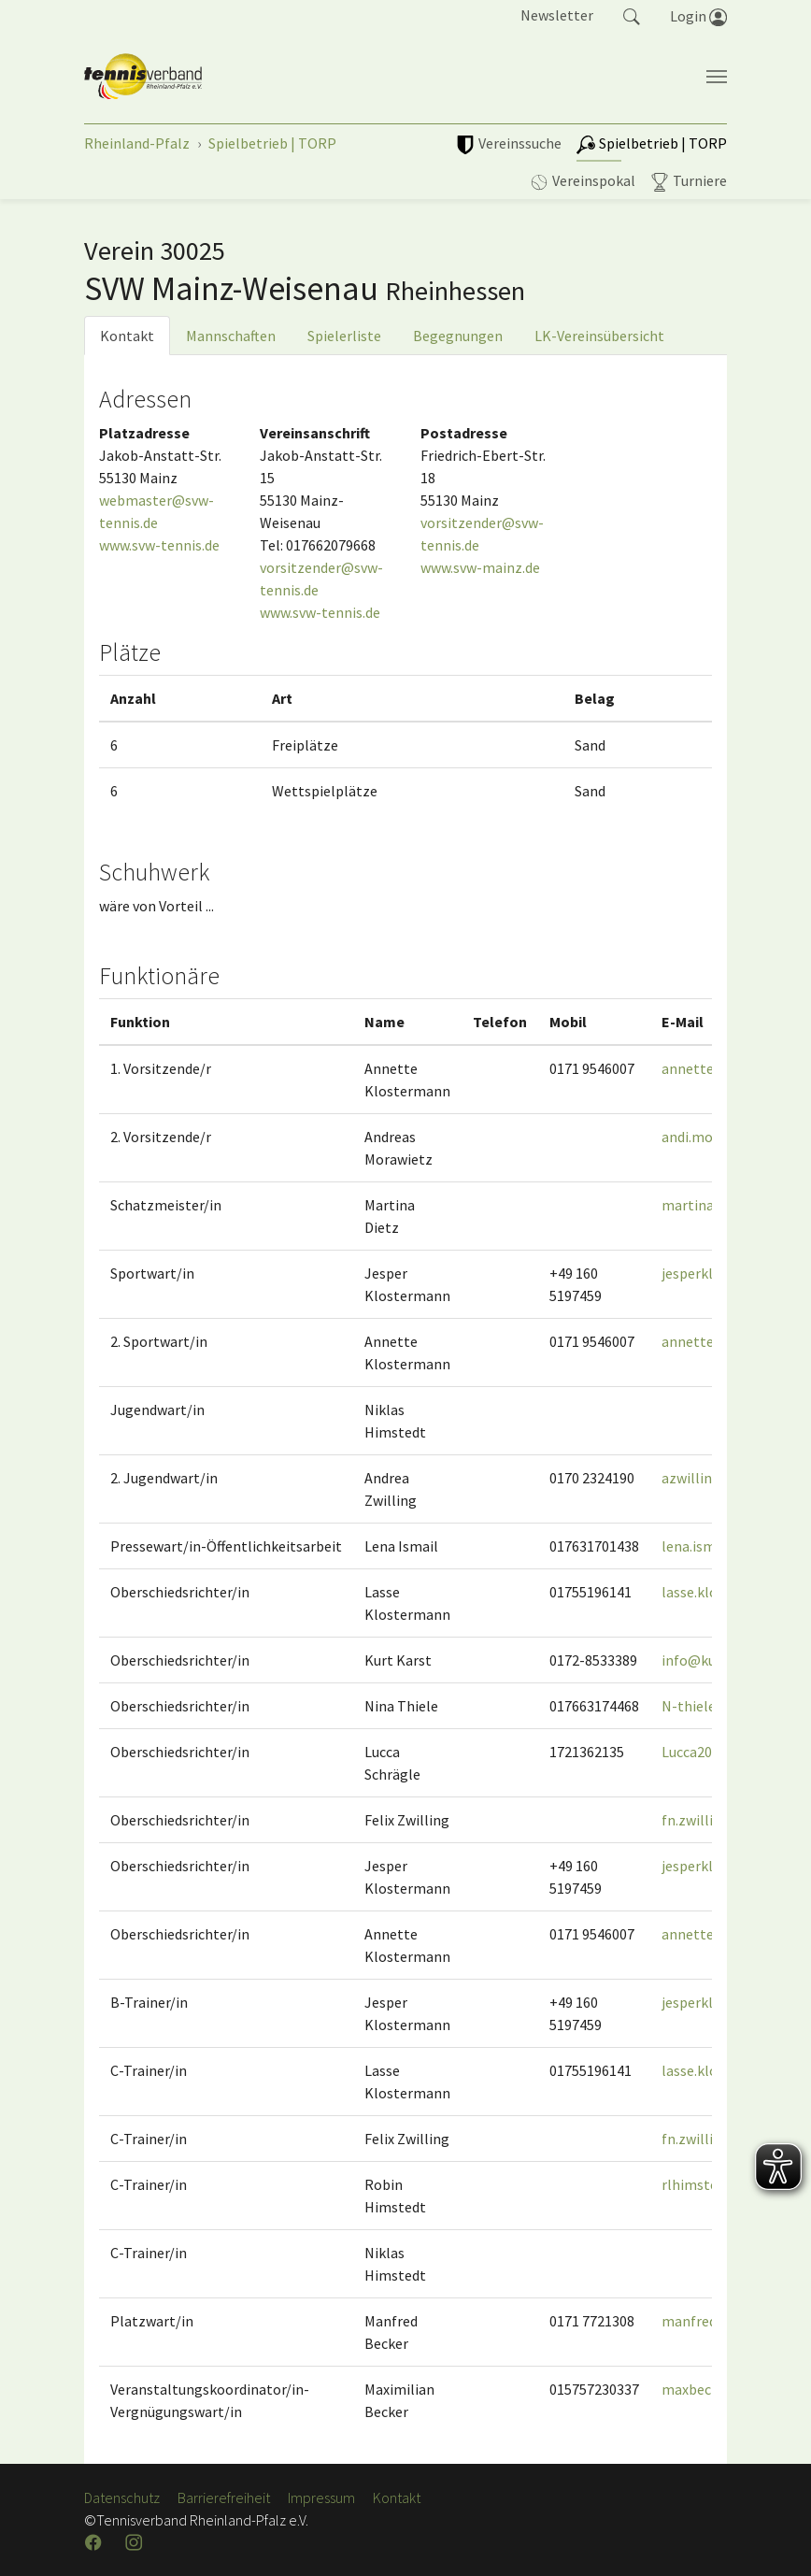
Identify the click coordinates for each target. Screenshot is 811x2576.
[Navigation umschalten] (716, 77)
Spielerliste (344, 335)
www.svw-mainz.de (480, 567)
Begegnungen (458, 335)
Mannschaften (231, 335)
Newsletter (556, 15)
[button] (631, 15)
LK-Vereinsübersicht (599, 335)
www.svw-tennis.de (159, 545)
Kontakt (127, 335)
